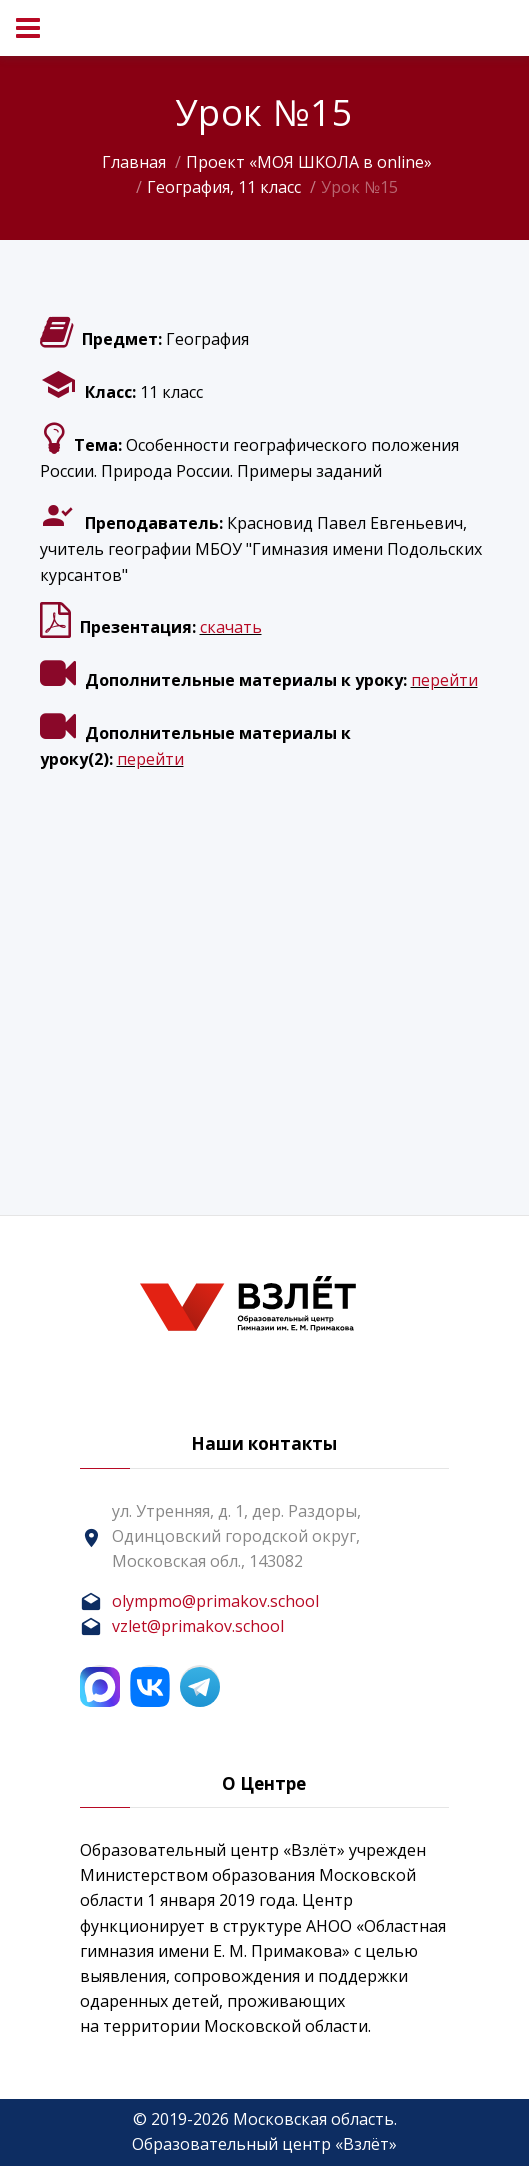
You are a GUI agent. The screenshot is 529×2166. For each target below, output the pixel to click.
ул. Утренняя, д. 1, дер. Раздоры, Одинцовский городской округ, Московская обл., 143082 (236, 1536)
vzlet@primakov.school (198, 1626)
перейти (444, 680)
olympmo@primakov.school (215, 1601)
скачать (231, 627)
